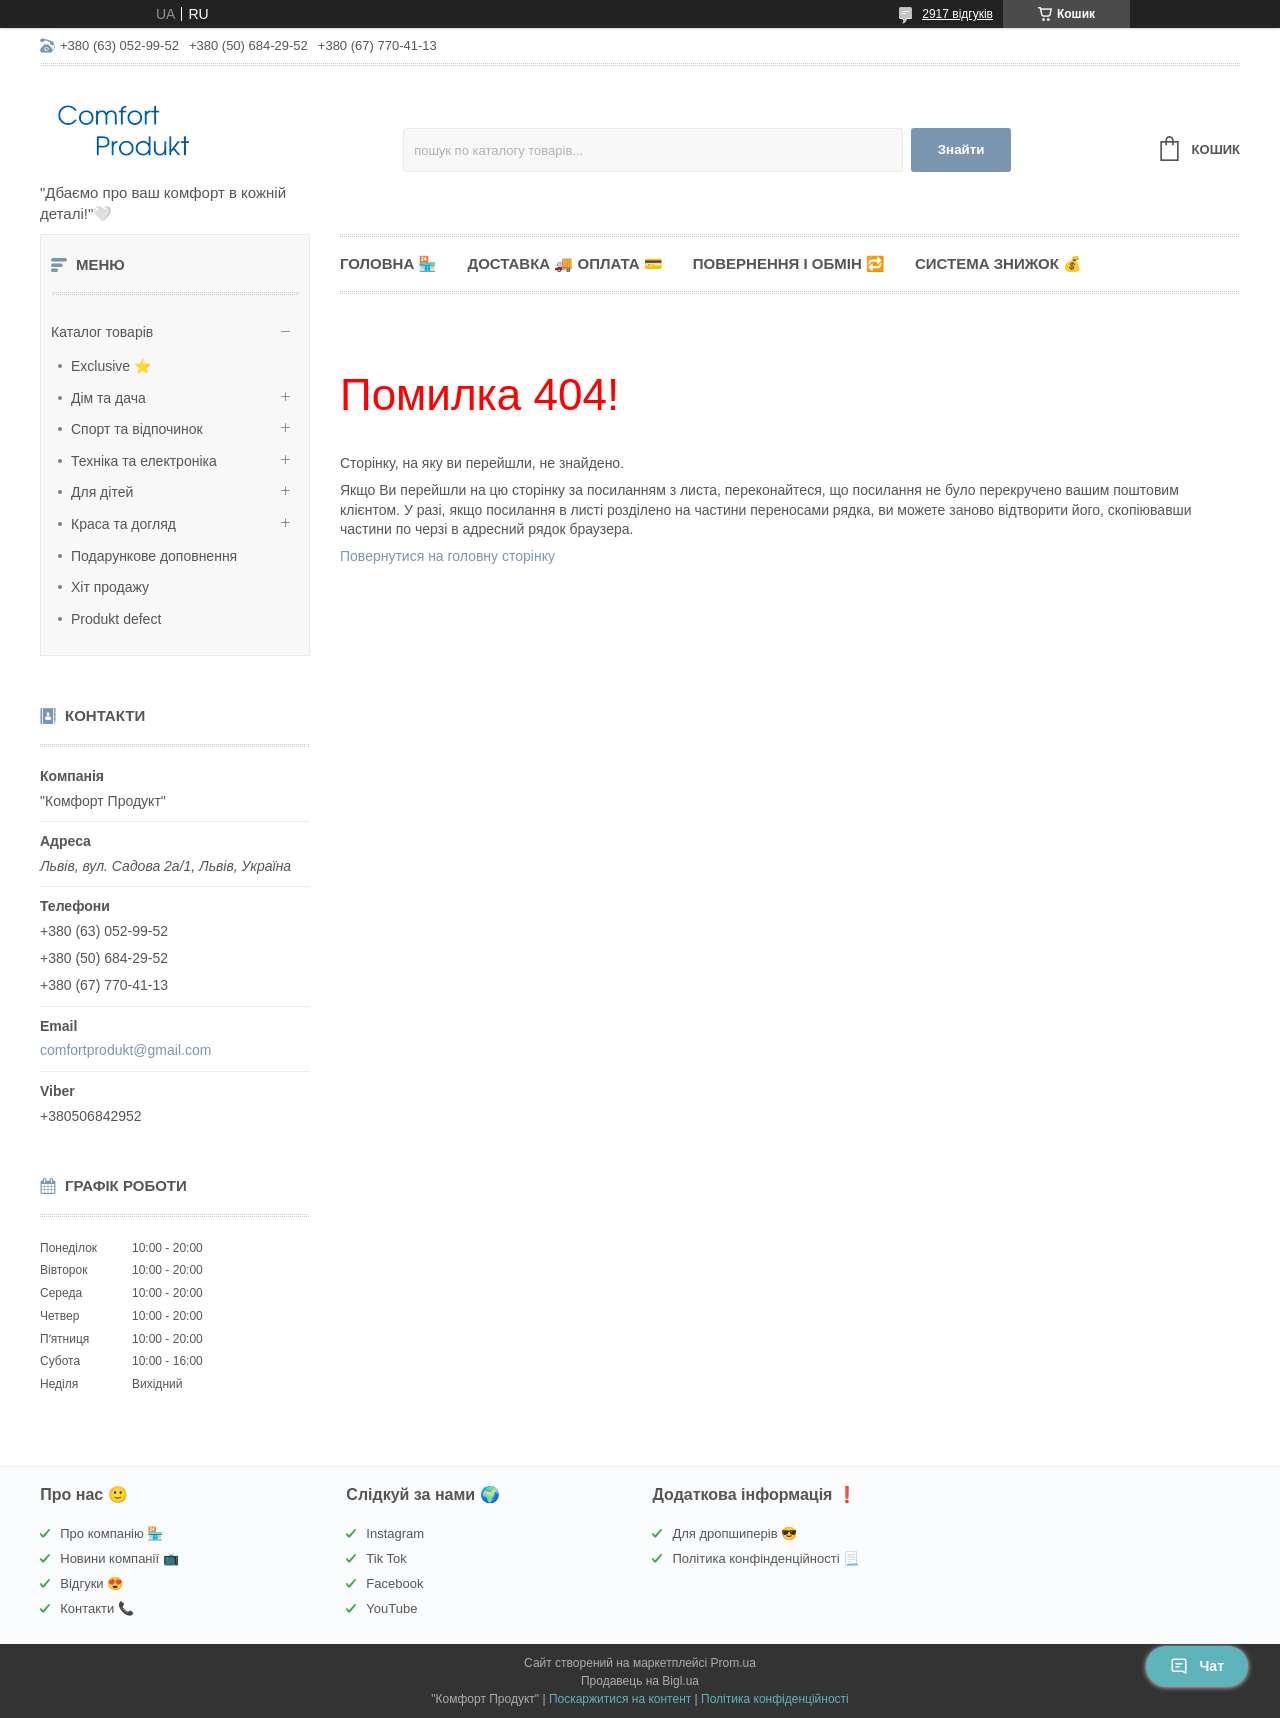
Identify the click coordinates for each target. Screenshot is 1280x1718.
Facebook (394, 1583)
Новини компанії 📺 (119, 1558)
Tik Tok (386, 1558)
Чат (1197, 1666)
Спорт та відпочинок (137, 429)
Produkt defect (116, 619)
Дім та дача (108, 398)
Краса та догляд (123, 524)
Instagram (395, 1533)
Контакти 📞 (97, 1608)
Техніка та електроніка (144, 461)
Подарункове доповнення (154, 556)
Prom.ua (733, 1663)
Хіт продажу (110, 587)
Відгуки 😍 (91, 1583)
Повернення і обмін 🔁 (789, 263)
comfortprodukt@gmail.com (125, 1050)
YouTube (391, 1608)
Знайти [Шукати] (961, 149)
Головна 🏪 (388, 263)
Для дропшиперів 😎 (734, 1533)
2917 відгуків (957, 14)
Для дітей (102, 492)
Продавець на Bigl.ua (640, 1681)
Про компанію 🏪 (111, 1533)
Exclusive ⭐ (111, 366)
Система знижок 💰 (998, 263)
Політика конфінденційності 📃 (765, 1558)
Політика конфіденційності (775, 1699)
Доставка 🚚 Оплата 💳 (564, 263)
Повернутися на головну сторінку (447, 556)
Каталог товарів (102, 332)
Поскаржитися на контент (620, 1699)
